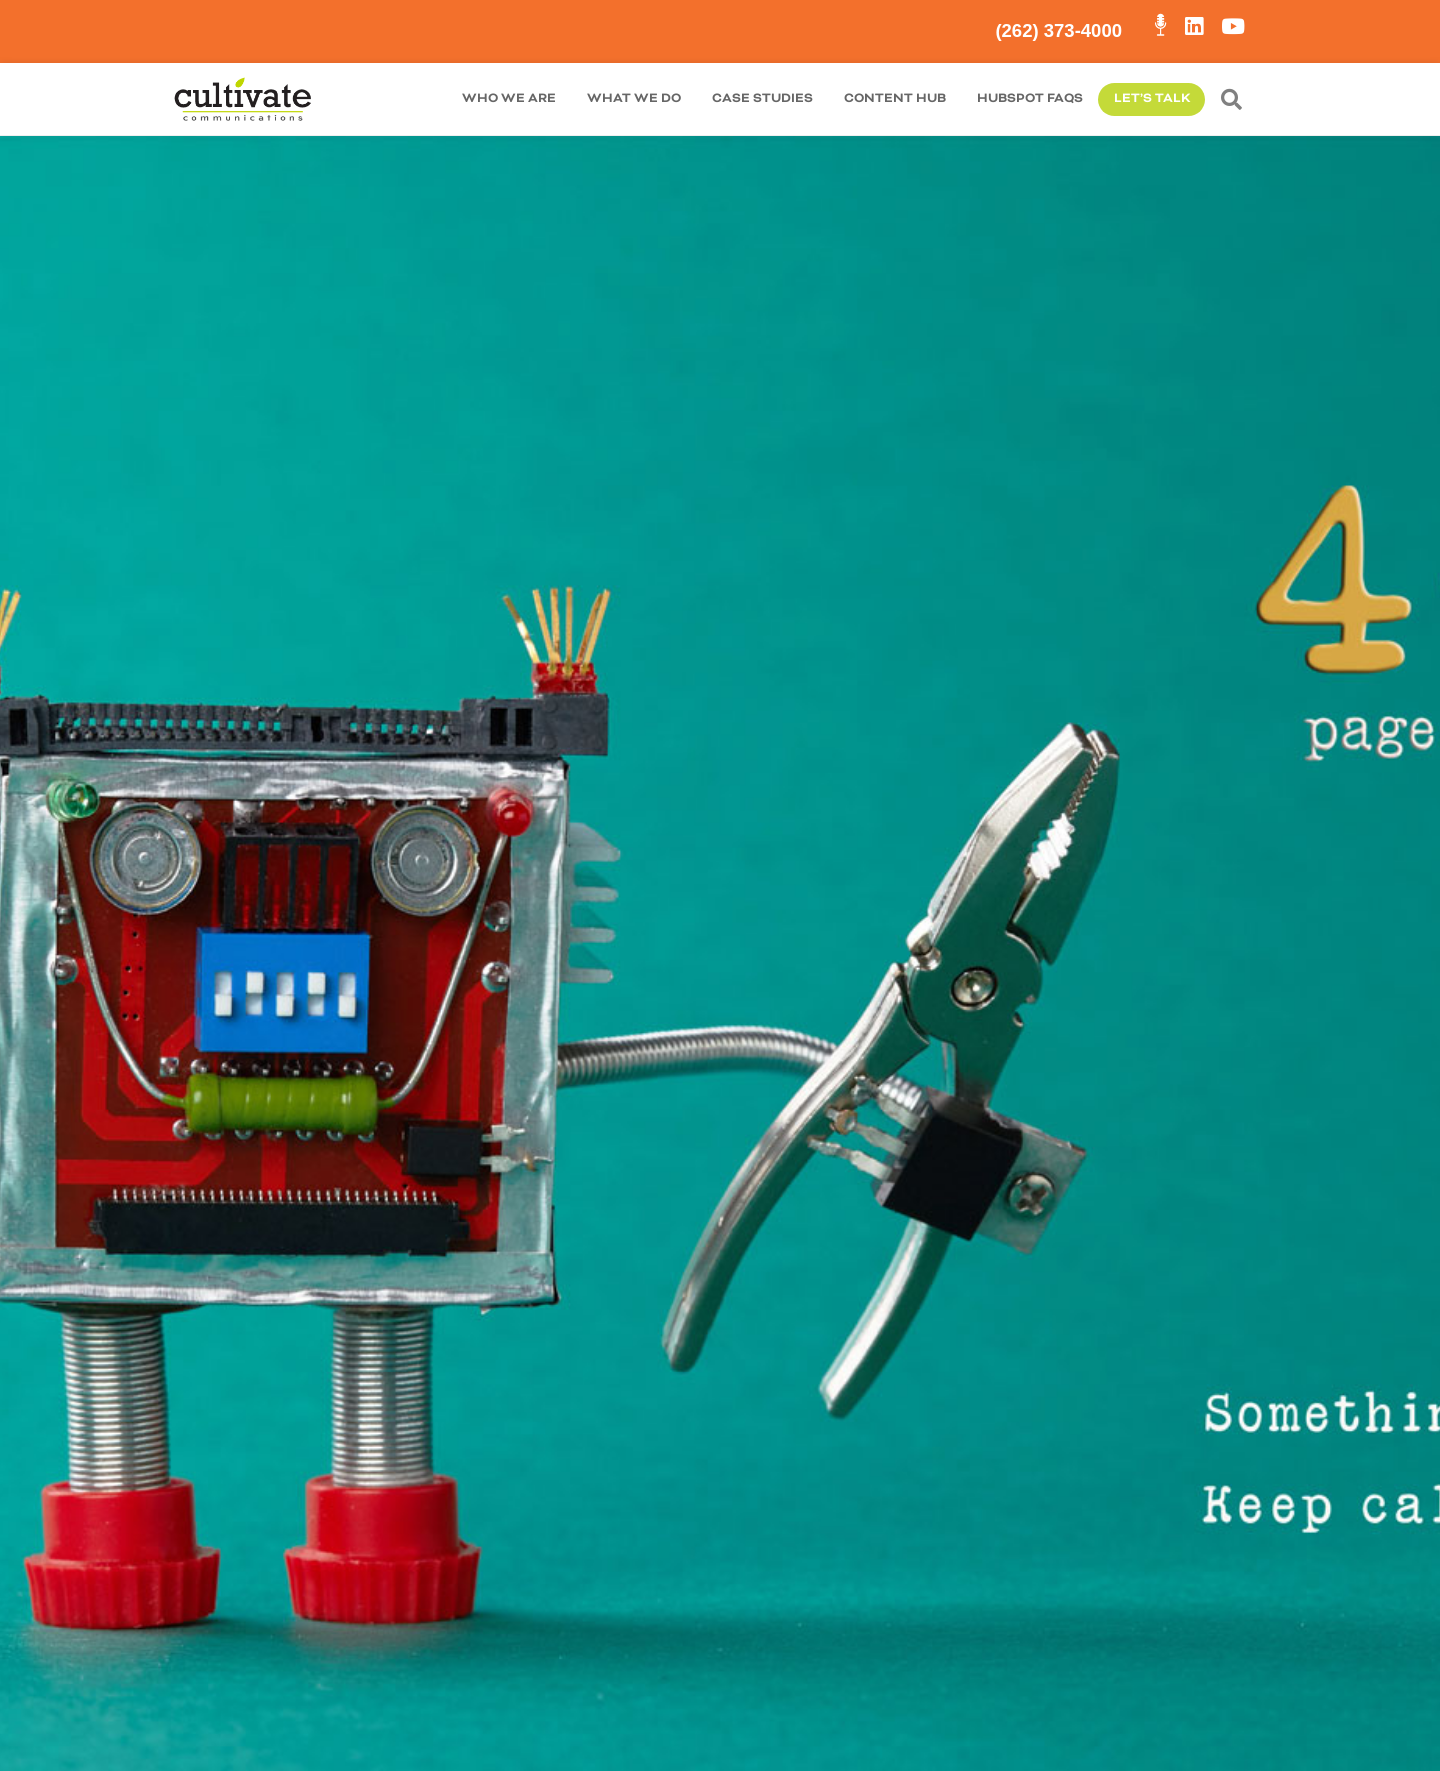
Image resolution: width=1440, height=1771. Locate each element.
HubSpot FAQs (1030, 98)
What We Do (634, 98)
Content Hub (895, 98)
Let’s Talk (1152, 98)
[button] (1235, 99)
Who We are (509, 98)
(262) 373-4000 (1058, 30)
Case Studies (762, 98)
